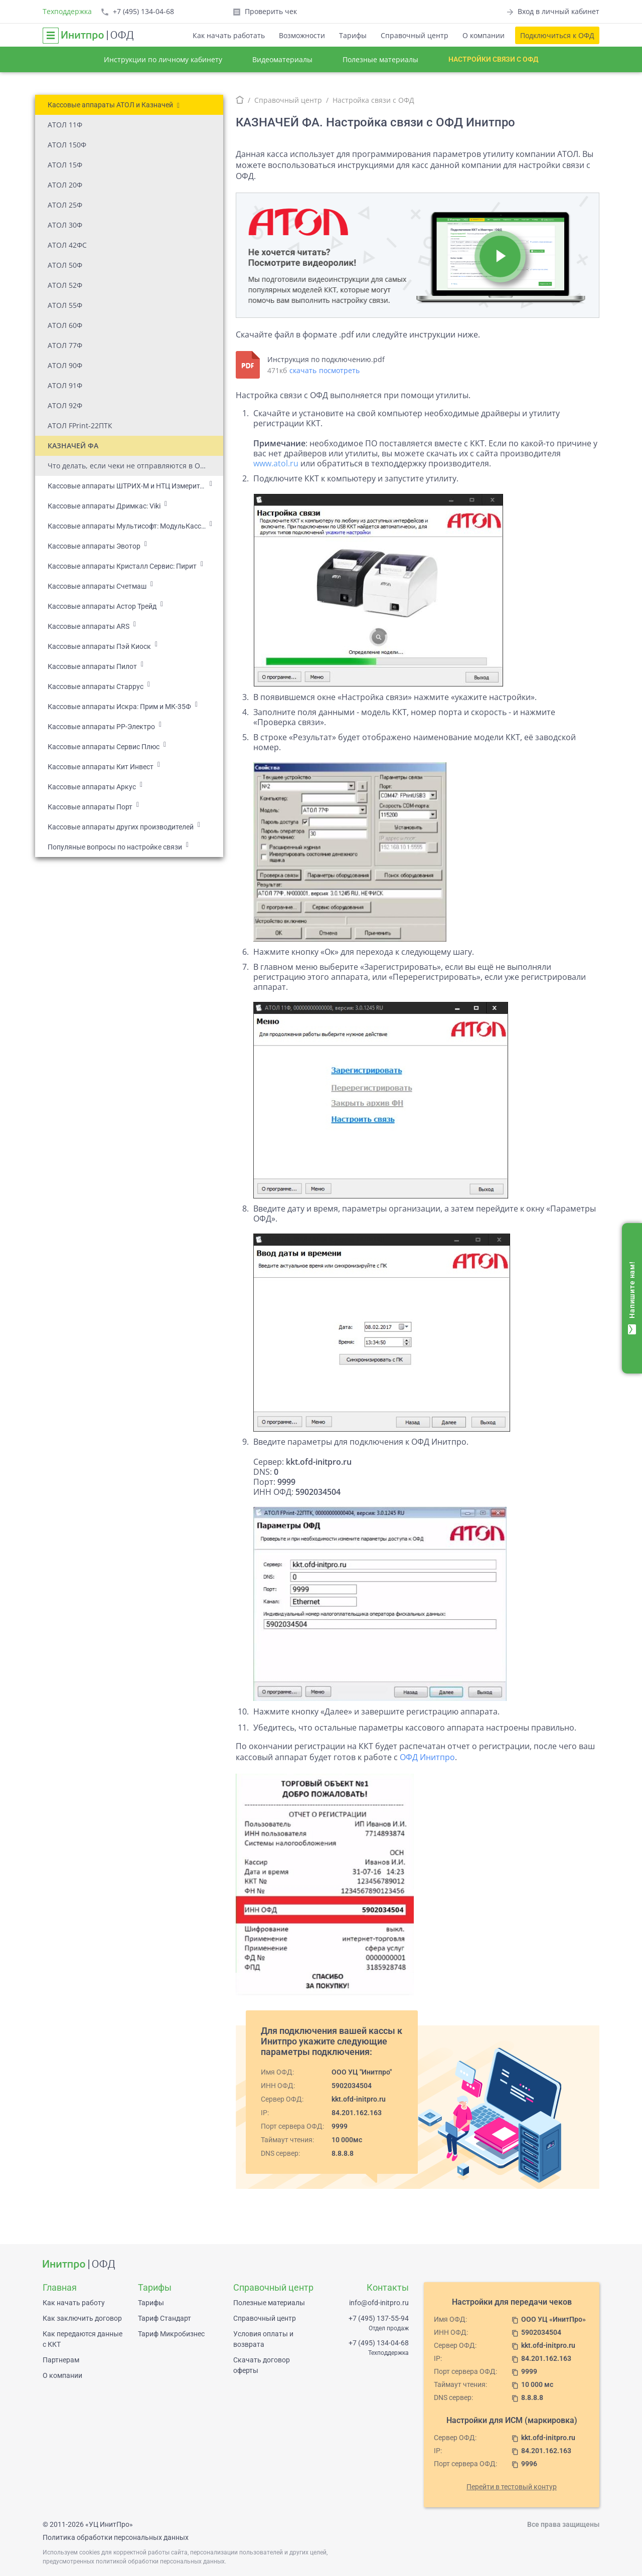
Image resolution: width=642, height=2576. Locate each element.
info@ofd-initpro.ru (379, 2303)
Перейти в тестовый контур (511, 2487)
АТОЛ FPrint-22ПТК (80, 425)
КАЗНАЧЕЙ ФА (73, 445)
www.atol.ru (275, 463)
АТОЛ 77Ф (65, 345)
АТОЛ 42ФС (67, 245)
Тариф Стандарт (164, 2318)
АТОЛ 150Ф (67, 144)
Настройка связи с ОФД (373, 100)
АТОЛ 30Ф (65, 225)
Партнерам (61, 2360)
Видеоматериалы (282, 59)
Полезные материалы (380, 59)
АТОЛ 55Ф (65, 305)
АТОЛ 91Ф (65, 385)
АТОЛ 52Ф (65, 285)
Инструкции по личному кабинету (163, 59)
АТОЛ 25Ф (65, 205)
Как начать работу (74, 2303)
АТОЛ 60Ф (65, 325)
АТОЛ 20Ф (65, 185)
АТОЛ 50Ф (65, 265)
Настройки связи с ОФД (493, 59)
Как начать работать (229, 35)
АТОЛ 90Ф (65, 365)
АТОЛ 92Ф (65, 405)
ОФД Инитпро (427, 1757)
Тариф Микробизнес (171, 2334)
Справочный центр (414, 35)
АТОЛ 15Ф (65, 164)
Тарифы (353, 35)
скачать (302, 370)
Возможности (302, 35)
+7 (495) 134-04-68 (379, 2343)
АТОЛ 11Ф (65, 124)
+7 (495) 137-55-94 (379, 2318)
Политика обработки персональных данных (116, 2537)
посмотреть (339, 370)
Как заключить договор (82, 2318)
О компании (483, 35)
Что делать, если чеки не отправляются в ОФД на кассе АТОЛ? (135, 465)
